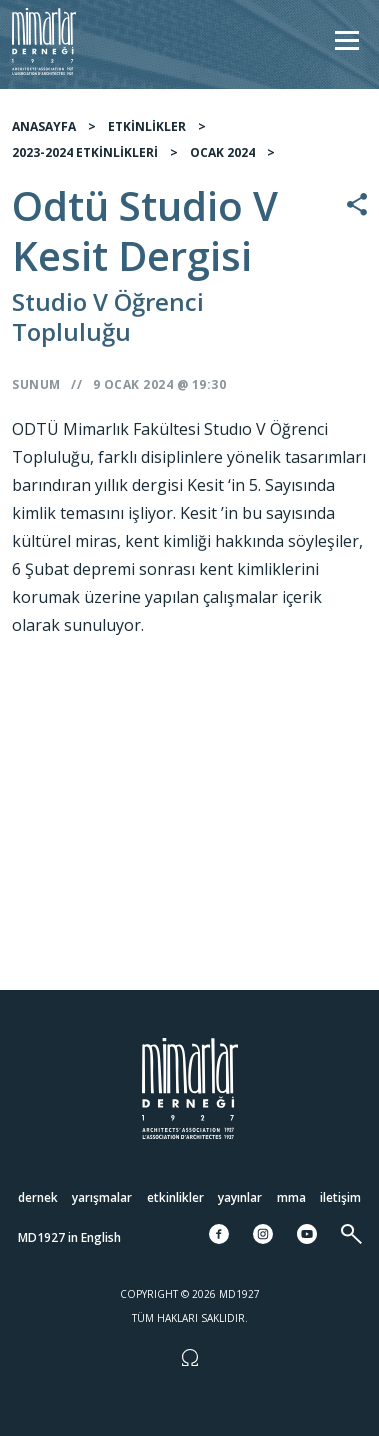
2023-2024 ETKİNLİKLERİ (85, 160)
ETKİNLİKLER (147, 134)
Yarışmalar (102, 1197)
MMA (291, 1197)
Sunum (36, 392)
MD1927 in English (69, 1237)
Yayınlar (240, 1197)
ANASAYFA (44, 134)
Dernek (38, 1197)
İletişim (340, 1197)
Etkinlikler (175, 1197)
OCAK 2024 (222, 160)
